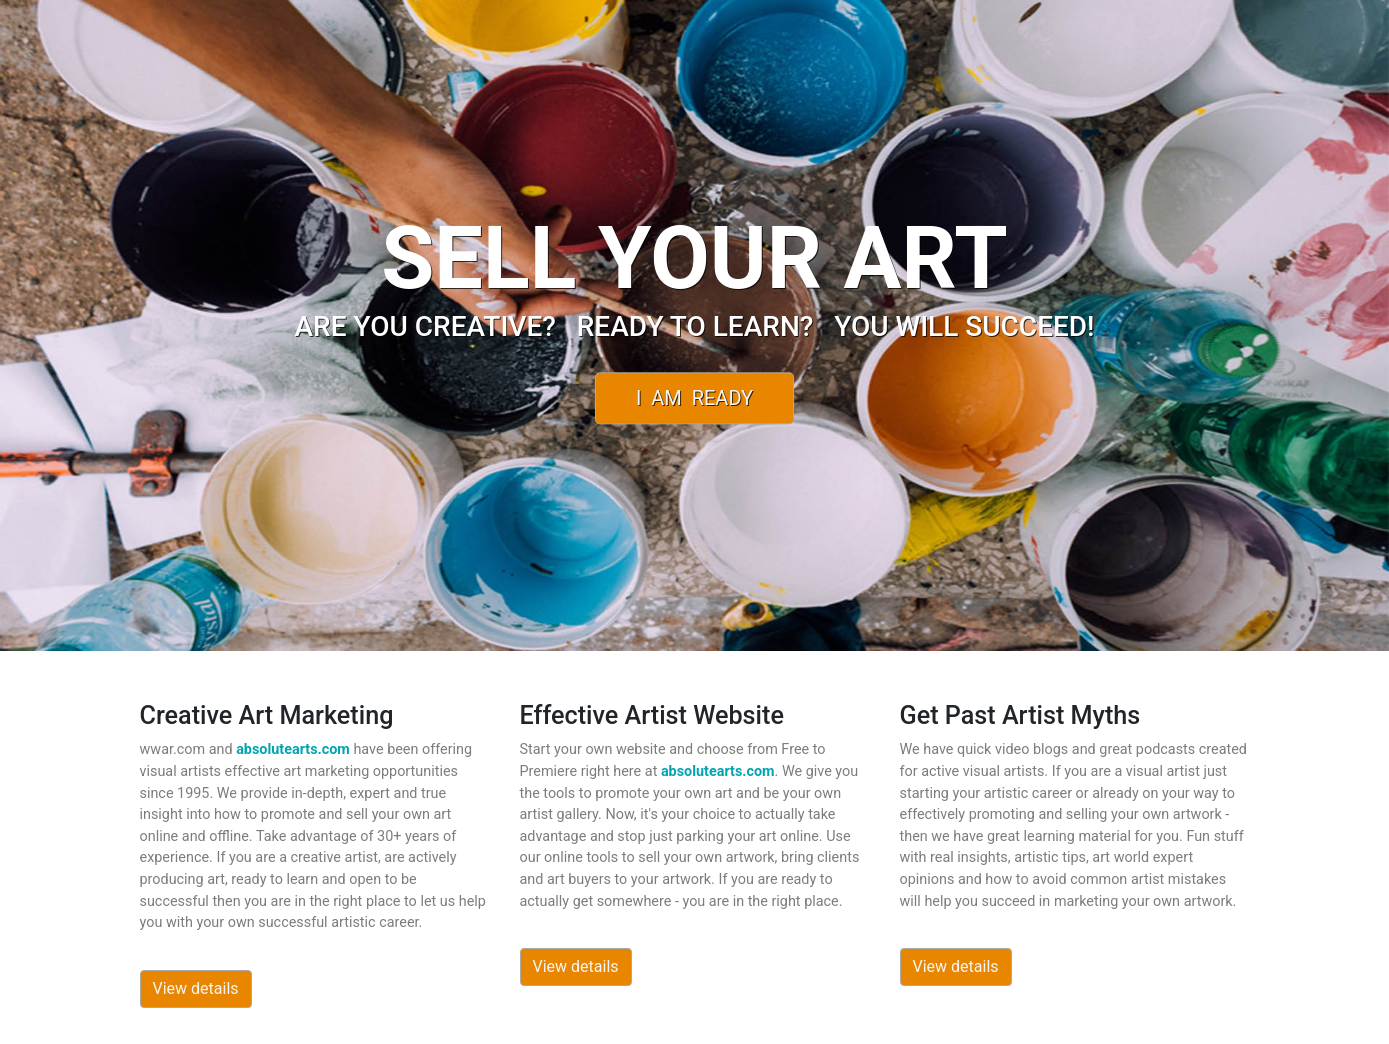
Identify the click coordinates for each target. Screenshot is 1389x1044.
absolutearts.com (293, 749)
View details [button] (196, 988)
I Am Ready (694, 398)
